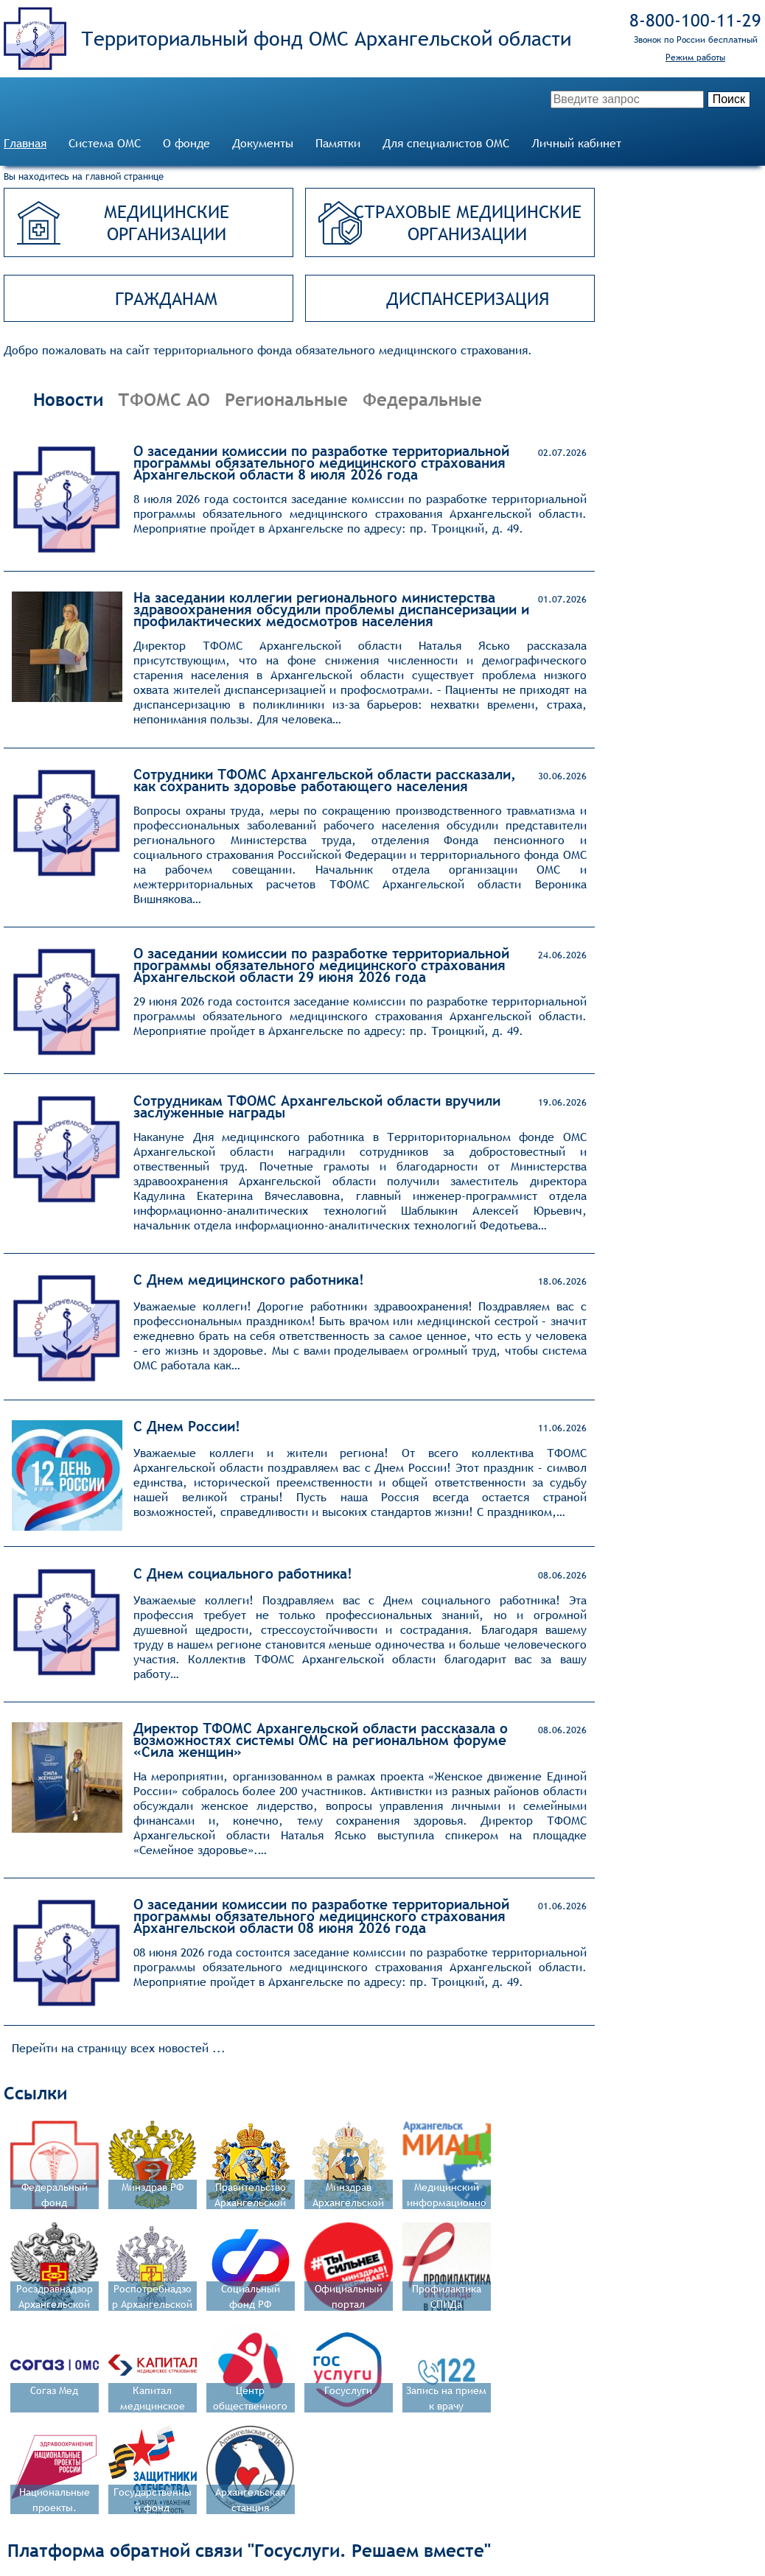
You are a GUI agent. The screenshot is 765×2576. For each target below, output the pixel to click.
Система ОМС (105, 143)
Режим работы (695, 57)
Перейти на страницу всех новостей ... (119, 2048)
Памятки (337, 143)
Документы (262, 143)
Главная (25, 143)
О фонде (186, 143)
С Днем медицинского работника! (248, 1279)
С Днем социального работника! (242, 1573)
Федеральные (422, 399)
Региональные (286, 399)
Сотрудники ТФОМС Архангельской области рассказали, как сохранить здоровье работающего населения (324, 780)
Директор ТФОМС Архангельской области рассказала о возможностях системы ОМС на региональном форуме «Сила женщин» (320, 1740)
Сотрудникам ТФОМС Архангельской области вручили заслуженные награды (316, 1106)
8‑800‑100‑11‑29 (695, 20)
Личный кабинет (576, 143)
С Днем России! (186, 1426)
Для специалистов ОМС (445, 143)
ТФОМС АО (164, 399)
